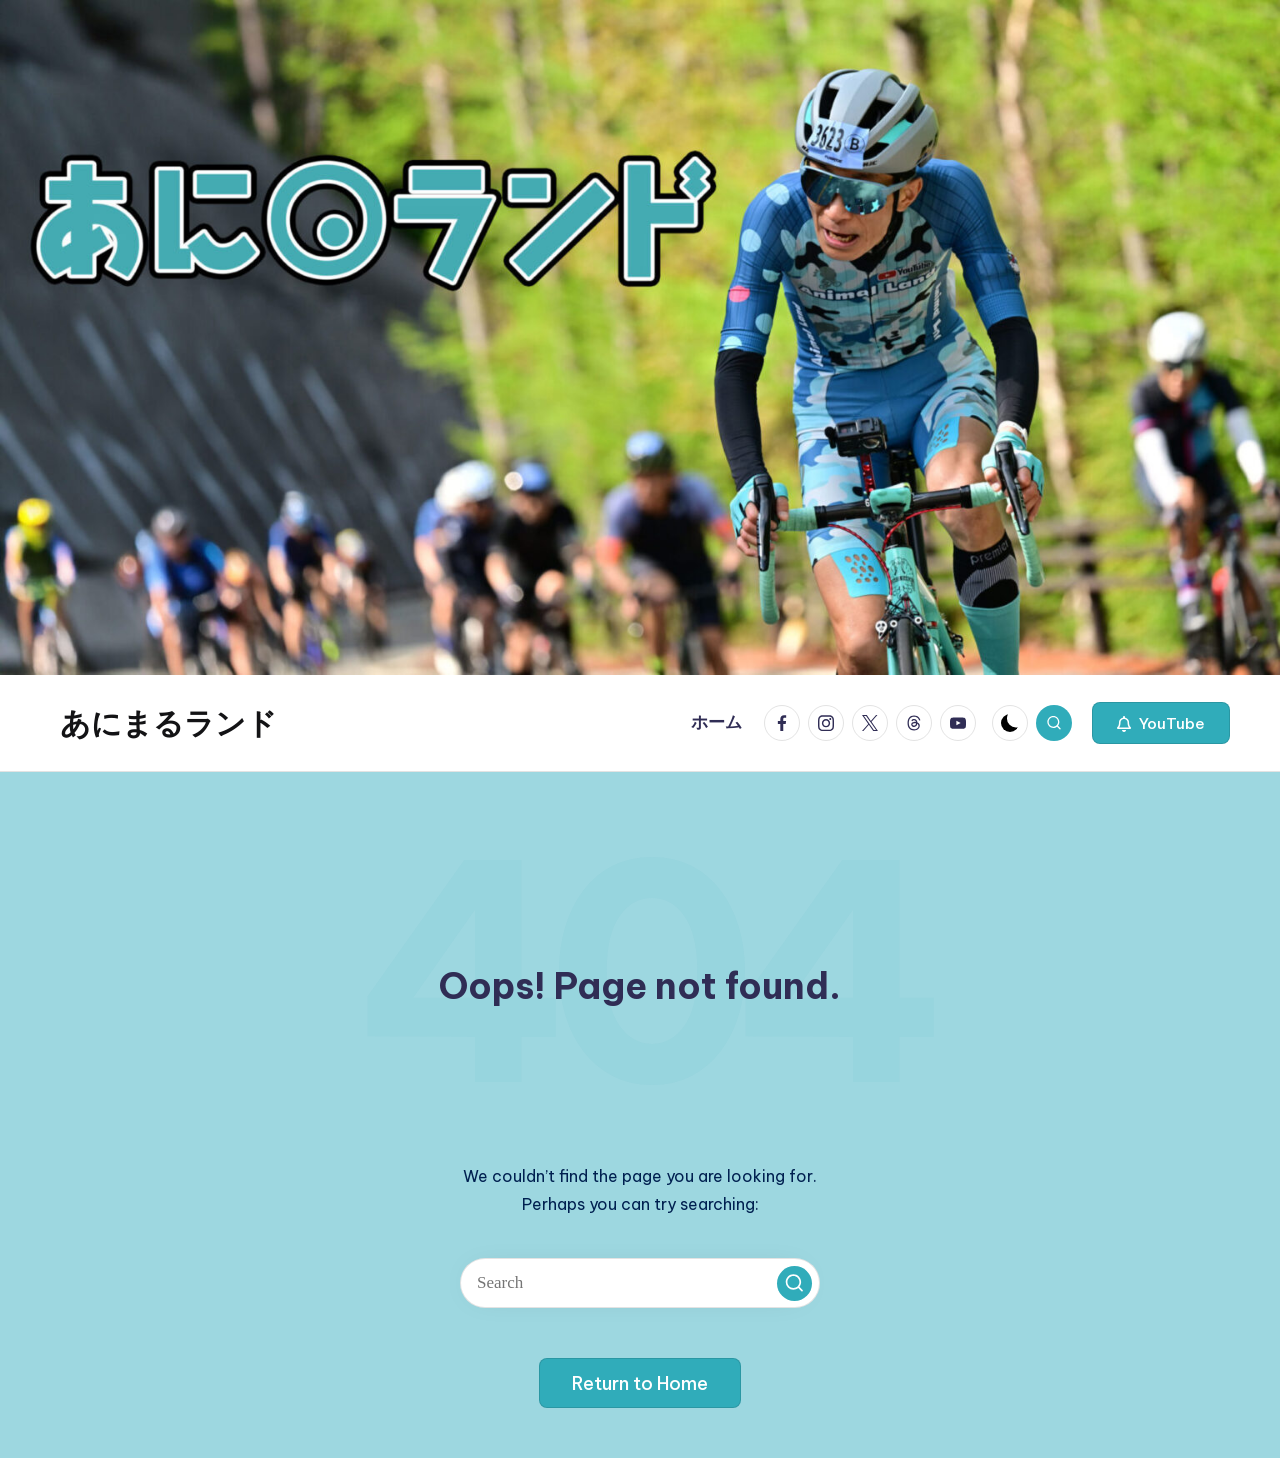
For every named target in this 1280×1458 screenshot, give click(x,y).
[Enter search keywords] (640, 1283)
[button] (1161, 723)
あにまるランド (168, 723)
